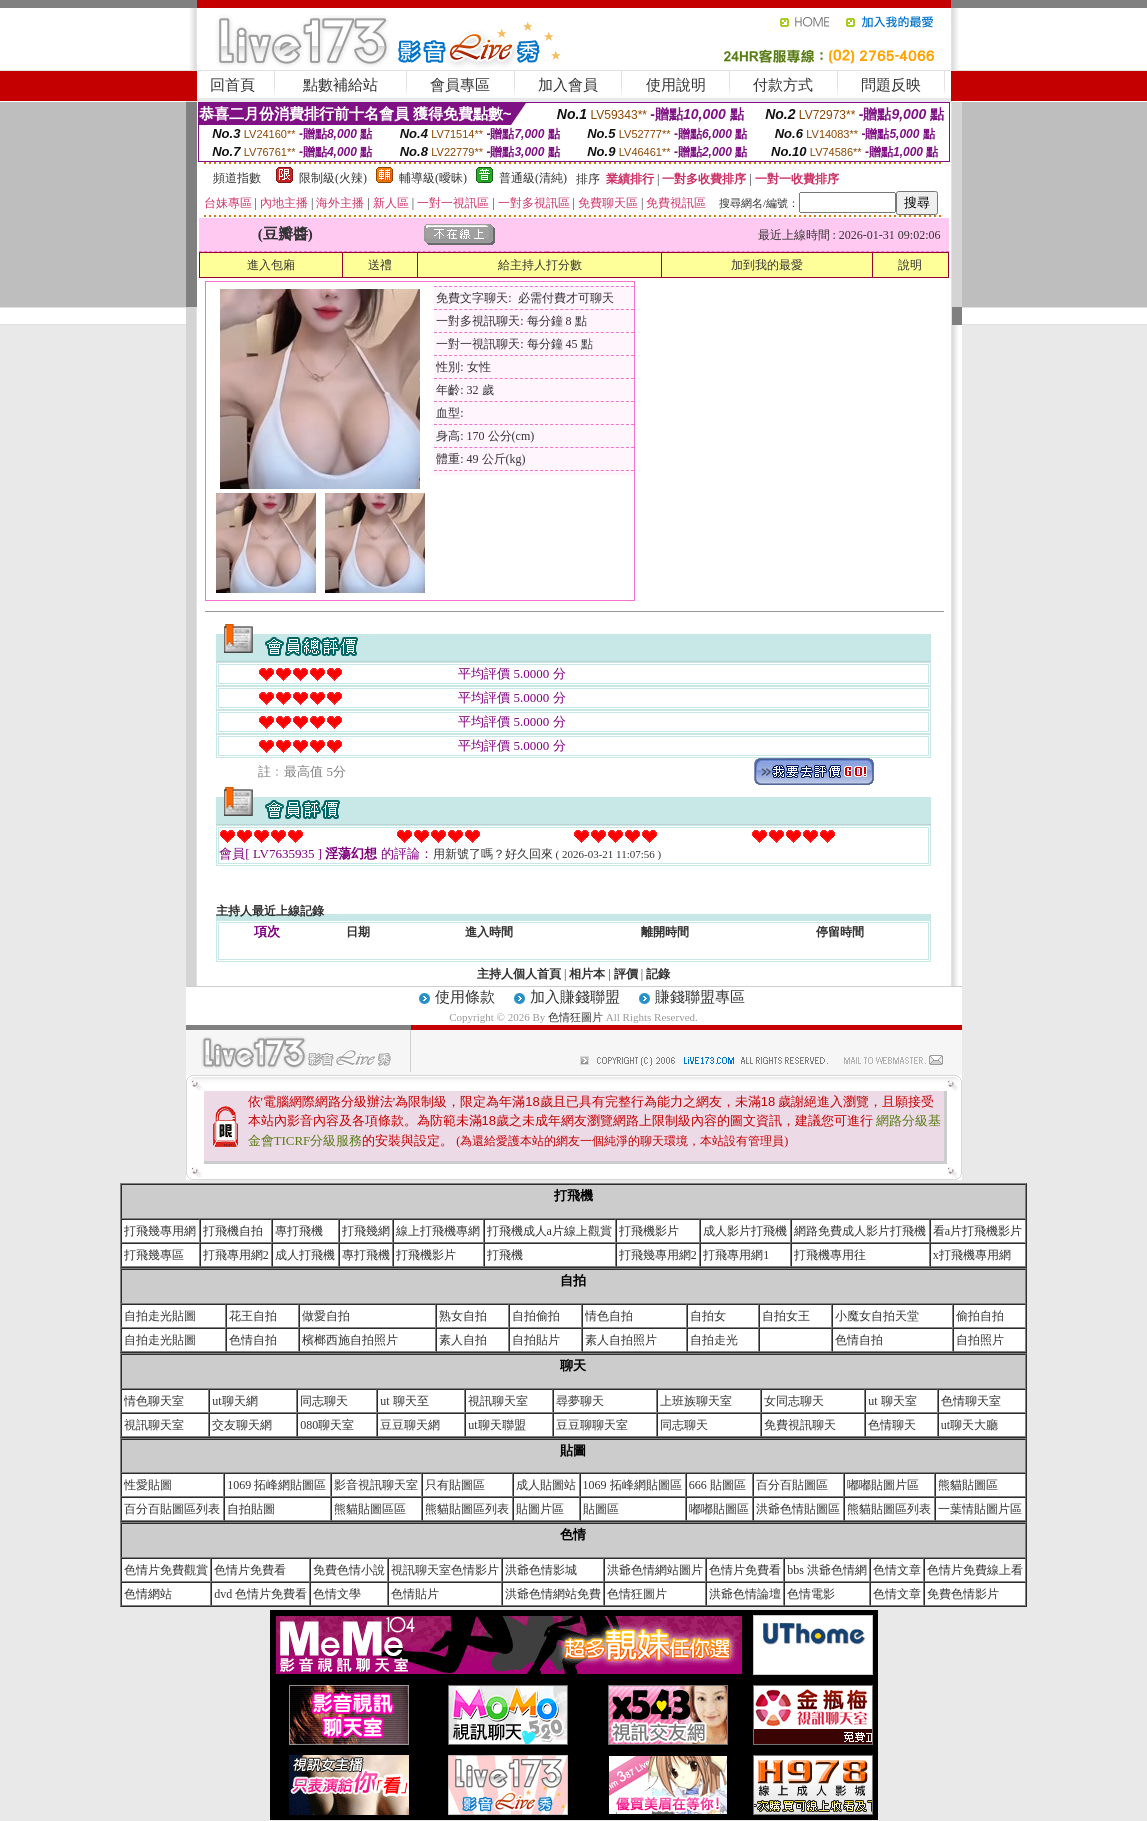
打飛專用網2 (236, 1255)
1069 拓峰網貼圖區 (276, 1485)
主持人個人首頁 (519, 974)
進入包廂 (271, 265)
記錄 (658, 974)
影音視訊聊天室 (376, 1485)
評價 (626, 974)
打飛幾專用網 (160, 1231)
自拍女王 (786, 1316)
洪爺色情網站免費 (553, 1594)
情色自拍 (609, 1316)
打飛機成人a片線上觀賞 (549, 1231)
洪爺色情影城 (541, 1570)
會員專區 (460, 85)
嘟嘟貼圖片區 (883, 1485)
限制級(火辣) (333, 178)
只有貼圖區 (455, 1485)
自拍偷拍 (536, 1316)
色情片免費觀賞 (166, 1570)
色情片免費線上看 (975, 1570)
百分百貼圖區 (792, 1485)
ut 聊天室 (892, 1401)
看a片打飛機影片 (977, 1231)
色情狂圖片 (577, 1017)
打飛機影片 (649, 1231)
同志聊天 (324, 1401)
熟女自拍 (463, 1316)
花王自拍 (253, 1316)
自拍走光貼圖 (160, 1316)
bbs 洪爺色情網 (827, 1570)
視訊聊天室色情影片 (445, 1570)
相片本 (587, 974)
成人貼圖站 (546, 1485)
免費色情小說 (349, 1570)
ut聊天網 (234, 1401)
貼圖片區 (540, 1509)
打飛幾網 (366, 1231)
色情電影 (811, 1594)
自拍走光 (714, 1340)
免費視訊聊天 (800, 1425)
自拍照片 (980, 1340)
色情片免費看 (250, 1570)
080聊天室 (327, 1425)
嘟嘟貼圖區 (719, 1509)
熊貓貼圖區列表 (467, 1509)
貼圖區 (601, 1509)
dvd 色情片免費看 (260, 1594)
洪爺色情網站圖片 (655, 1570)
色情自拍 (253, 1340)
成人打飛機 (305, 1255)
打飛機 (505, 1255)
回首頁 (232, 85)
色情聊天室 (971, 1401)
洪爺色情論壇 (745, 1594)
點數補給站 (340, 85)
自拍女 (708, 1316)
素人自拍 (463, 1340)
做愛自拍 (326, 1316)
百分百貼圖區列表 (172, 1509)
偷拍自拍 (980, 1316)
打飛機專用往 (830, 1255)
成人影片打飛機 (745, 1231)
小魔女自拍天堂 (877, 1316)
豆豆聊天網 (410, 1425)
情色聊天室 (154, 1401)
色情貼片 (415, 1594)
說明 (910, 265)
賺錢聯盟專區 (700, 997)
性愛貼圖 (148, 1485)
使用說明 (676, 85)
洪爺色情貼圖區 (798, 1509)
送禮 (380, 265)
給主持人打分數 (540, 265)
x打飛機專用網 (972, 1255)
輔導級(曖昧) (433, 178)
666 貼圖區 (717, 1485)
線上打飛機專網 (438, 1231)
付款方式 (783, 85)
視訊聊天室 (498, 1401)
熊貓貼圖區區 (370, 1509)
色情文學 (337, 1594)
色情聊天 (892, 1425)
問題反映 (891, 85)
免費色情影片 (963, 1594)
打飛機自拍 (233, 1231)
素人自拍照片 (621, 1340)
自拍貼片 (536, 1340)
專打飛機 (299, 1231)
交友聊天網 (242, 1425)
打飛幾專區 (154, 1255)
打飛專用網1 (736, 1255)
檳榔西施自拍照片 (350, 1340)
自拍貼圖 (251, 1509)
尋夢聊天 (580, 1401)
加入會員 (568, 85)
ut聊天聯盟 (496, 1425)
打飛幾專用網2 (658, 1255)
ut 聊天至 (404, 1401)
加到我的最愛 (767, 265)
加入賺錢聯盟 (575, 997)
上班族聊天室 (696, 1401)
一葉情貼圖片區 (980, 1509)
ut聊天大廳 (969, 1425)
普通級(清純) (533, 178)
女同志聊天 (794, 1401)
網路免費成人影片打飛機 (860, 1231)
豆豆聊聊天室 (592, 1425)
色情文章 (897, 1570)
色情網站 (148, 1594)
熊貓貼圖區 (968, 1485)
